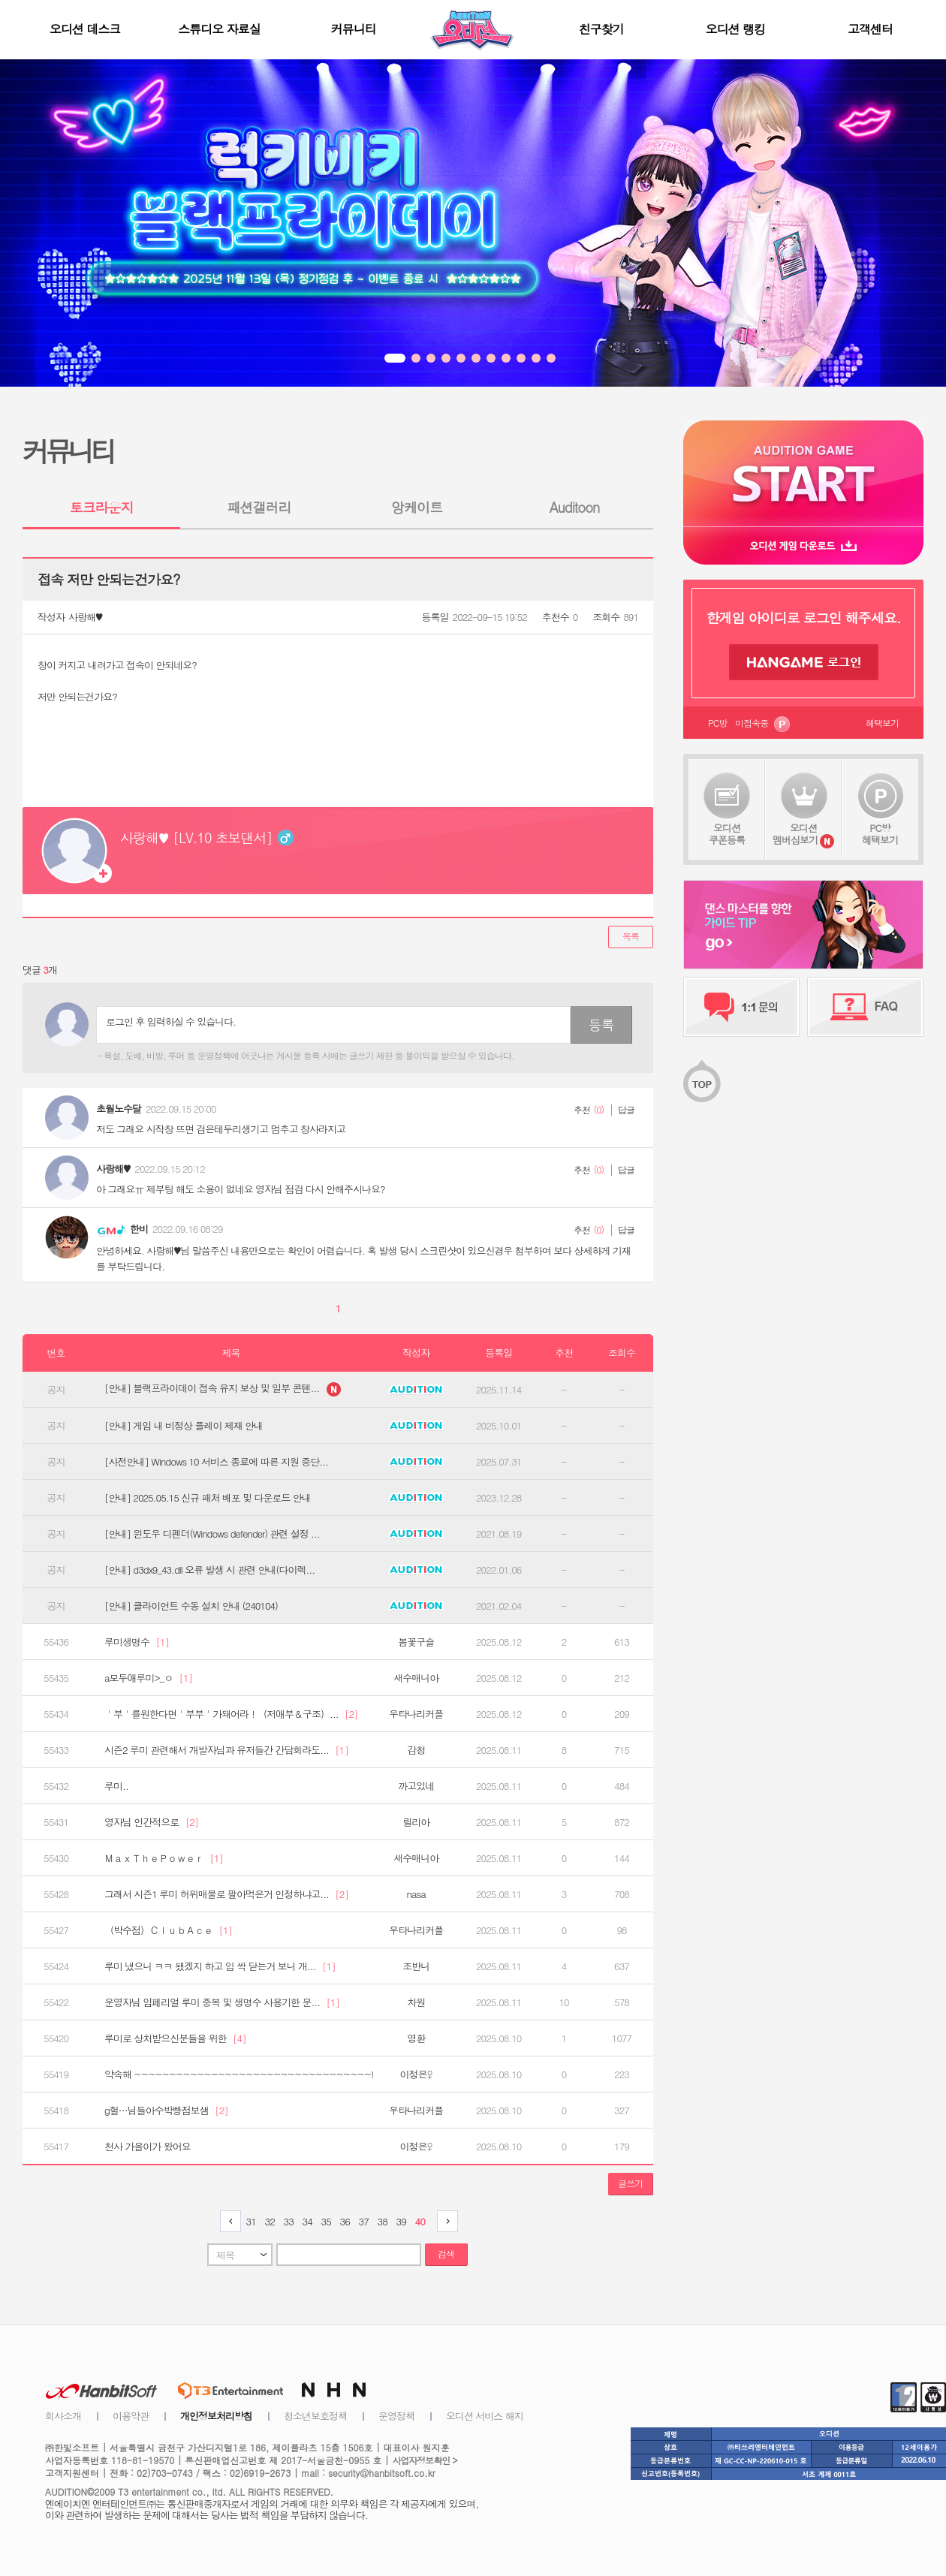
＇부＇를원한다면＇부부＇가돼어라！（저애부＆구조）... (231, 1714)
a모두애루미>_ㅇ (148, 1678)
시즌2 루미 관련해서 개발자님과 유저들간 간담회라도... (226, 1750)
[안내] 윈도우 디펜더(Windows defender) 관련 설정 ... (212, 1534)
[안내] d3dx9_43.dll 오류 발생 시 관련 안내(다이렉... (209, 1570)
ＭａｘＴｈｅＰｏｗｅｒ (163, 1858)
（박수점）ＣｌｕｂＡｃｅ (168, 1930)
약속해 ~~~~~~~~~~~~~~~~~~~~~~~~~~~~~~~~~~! (238, 2074)
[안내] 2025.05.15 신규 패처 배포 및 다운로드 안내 (207, 1498)
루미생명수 (136, 1642)
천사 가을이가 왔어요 (147, 2147)
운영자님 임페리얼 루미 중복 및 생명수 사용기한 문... (221, 2002)
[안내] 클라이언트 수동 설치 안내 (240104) (191, 1606)
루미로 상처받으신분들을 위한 (175, 2038)
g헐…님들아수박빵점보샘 (166, 2110)
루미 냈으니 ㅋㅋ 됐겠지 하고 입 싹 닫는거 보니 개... (220, 1966)
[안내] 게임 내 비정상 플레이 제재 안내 (183, 1426)
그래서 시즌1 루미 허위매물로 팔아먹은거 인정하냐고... (226, 1894)
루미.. (116, 1786)
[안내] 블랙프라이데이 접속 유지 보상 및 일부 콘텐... (222, 1389)
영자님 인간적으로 (151, 1822)
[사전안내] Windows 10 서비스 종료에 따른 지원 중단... (216, 1462)
